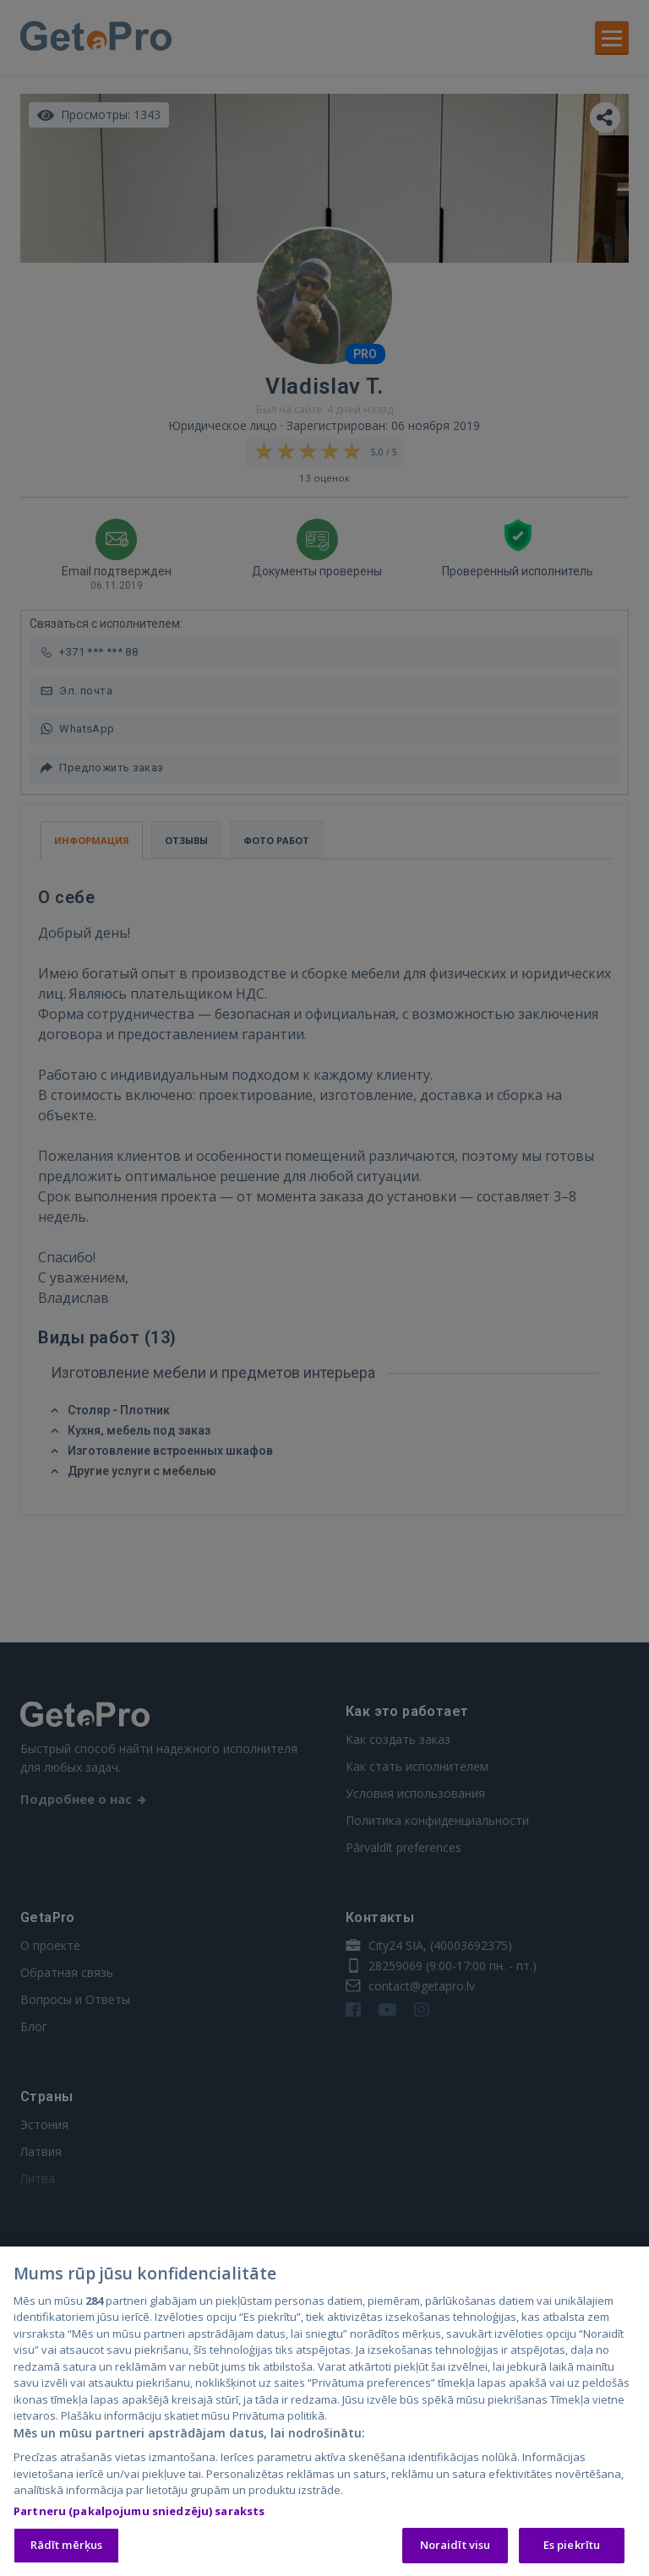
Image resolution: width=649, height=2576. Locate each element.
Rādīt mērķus (66, 2546)
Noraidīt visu (455, 2546)
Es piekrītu (571, 2546)
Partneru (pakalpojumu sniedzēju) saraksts (139, 2512)
